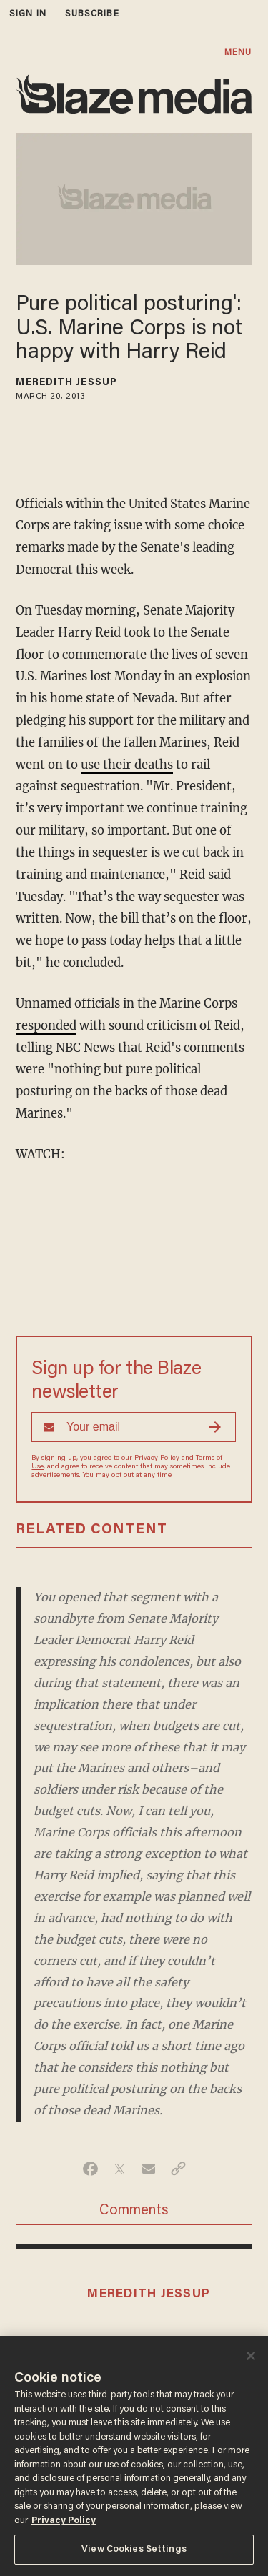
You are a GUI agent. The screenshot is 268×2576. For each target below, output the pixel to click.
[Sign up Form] (133, 1427)
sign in (27, 14)
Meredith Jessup (66, 383)
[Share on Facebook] (90, 2169)
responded (46, 1025)
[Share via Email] (149, 2169)
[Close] (251, 2356)
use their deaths (127, 764)
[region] (134, 2456)
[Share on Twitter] (119, 2169)
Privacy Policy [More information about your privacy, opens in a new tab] (63, 2520)
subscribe (92, 14)
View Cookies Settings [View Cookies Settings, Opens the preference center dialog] (134, 2549)
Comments (134, 2211)
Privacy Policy (156, 1458)
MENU (238, 52)
